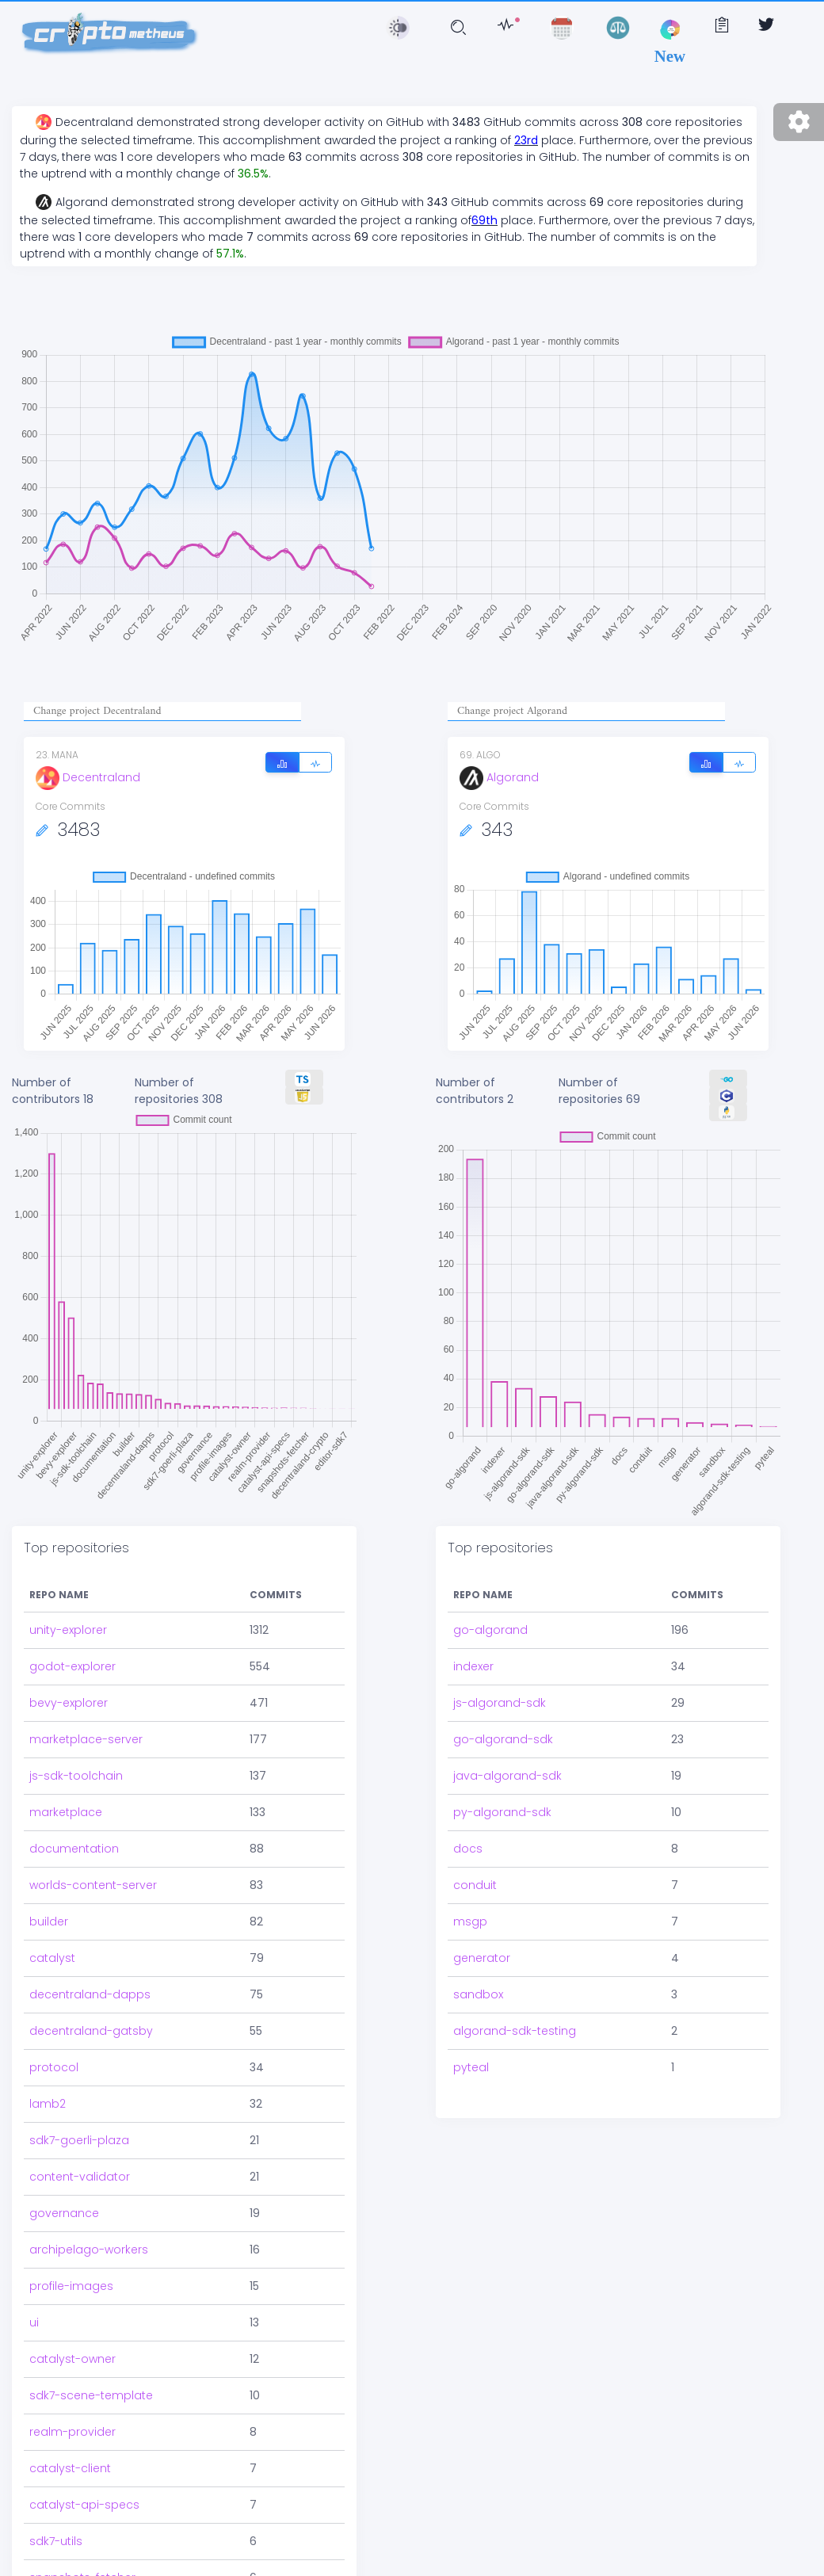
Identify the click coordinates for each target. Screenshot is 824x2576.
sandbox (478, 1994)
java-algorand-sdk (507, 1776)
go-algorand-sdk (503, 1739)
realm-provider (72, 2421)
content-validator (79, 2165)
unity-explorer (68, 1619)
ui (34, 2311)
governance (64, 2202)
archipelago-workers (88, 2238)
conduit (475, 1885)
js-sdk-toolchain (76, 1765)
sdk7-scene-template (91, 2384)
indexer (473, 1666)
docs (468, 1849)
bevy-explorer (68, 1692)
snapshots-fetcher (82, 2566)
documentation (74, 1837)
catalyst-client (70, 2457)
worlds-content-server (93, 1874)
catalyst (52, 1947)
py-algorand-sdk (502, 1812)
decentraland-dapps (90, 1983)
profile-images (71, 2275)
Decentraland (88, 777)
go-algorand (490, 1630)
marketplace (65, 1801)
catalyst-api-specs (84, 2494)
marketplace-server (86, 1728)
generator (481, 1958)
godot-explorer (72, 1655)
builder (48, 1910)
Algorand (499, 777)
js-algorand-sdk (499, 1703)
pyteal (471, 2067)
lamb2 (47, 2093)
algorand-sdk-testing (514, 2031)
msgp (470, 1921)
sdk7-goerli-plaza (79, 2129)
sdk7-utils (55, 2530)
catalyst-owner (72, 2348)
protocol (53, 2056)
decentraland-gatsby (91, 2020)
